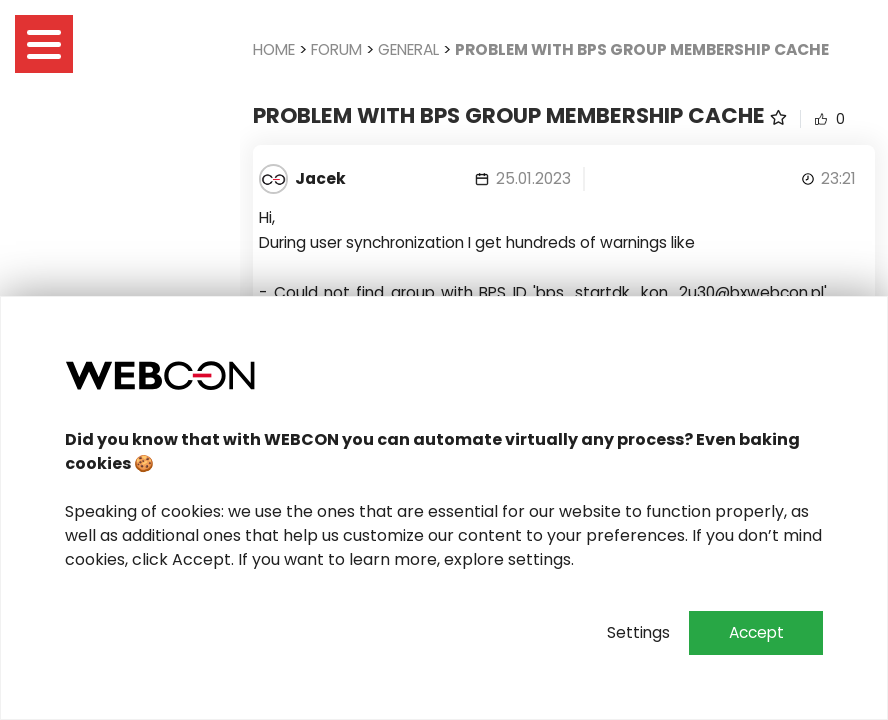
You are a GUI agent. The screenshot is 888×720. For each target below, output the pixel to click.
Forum (336, 49)
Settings (638, 632)
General (408, 49)
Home (274, 49)
